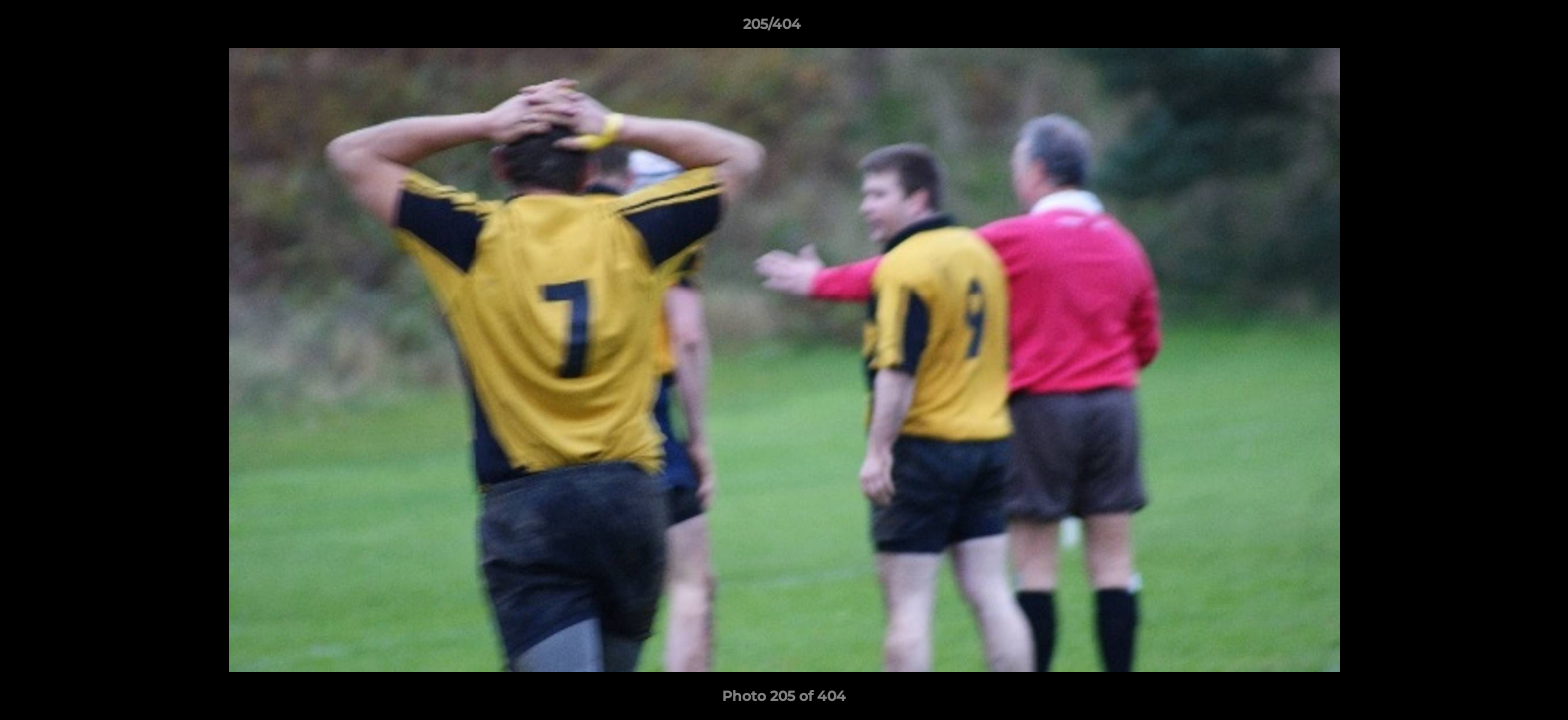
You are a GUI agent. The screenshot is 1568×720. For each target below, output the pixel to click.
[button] (1484, 29)
